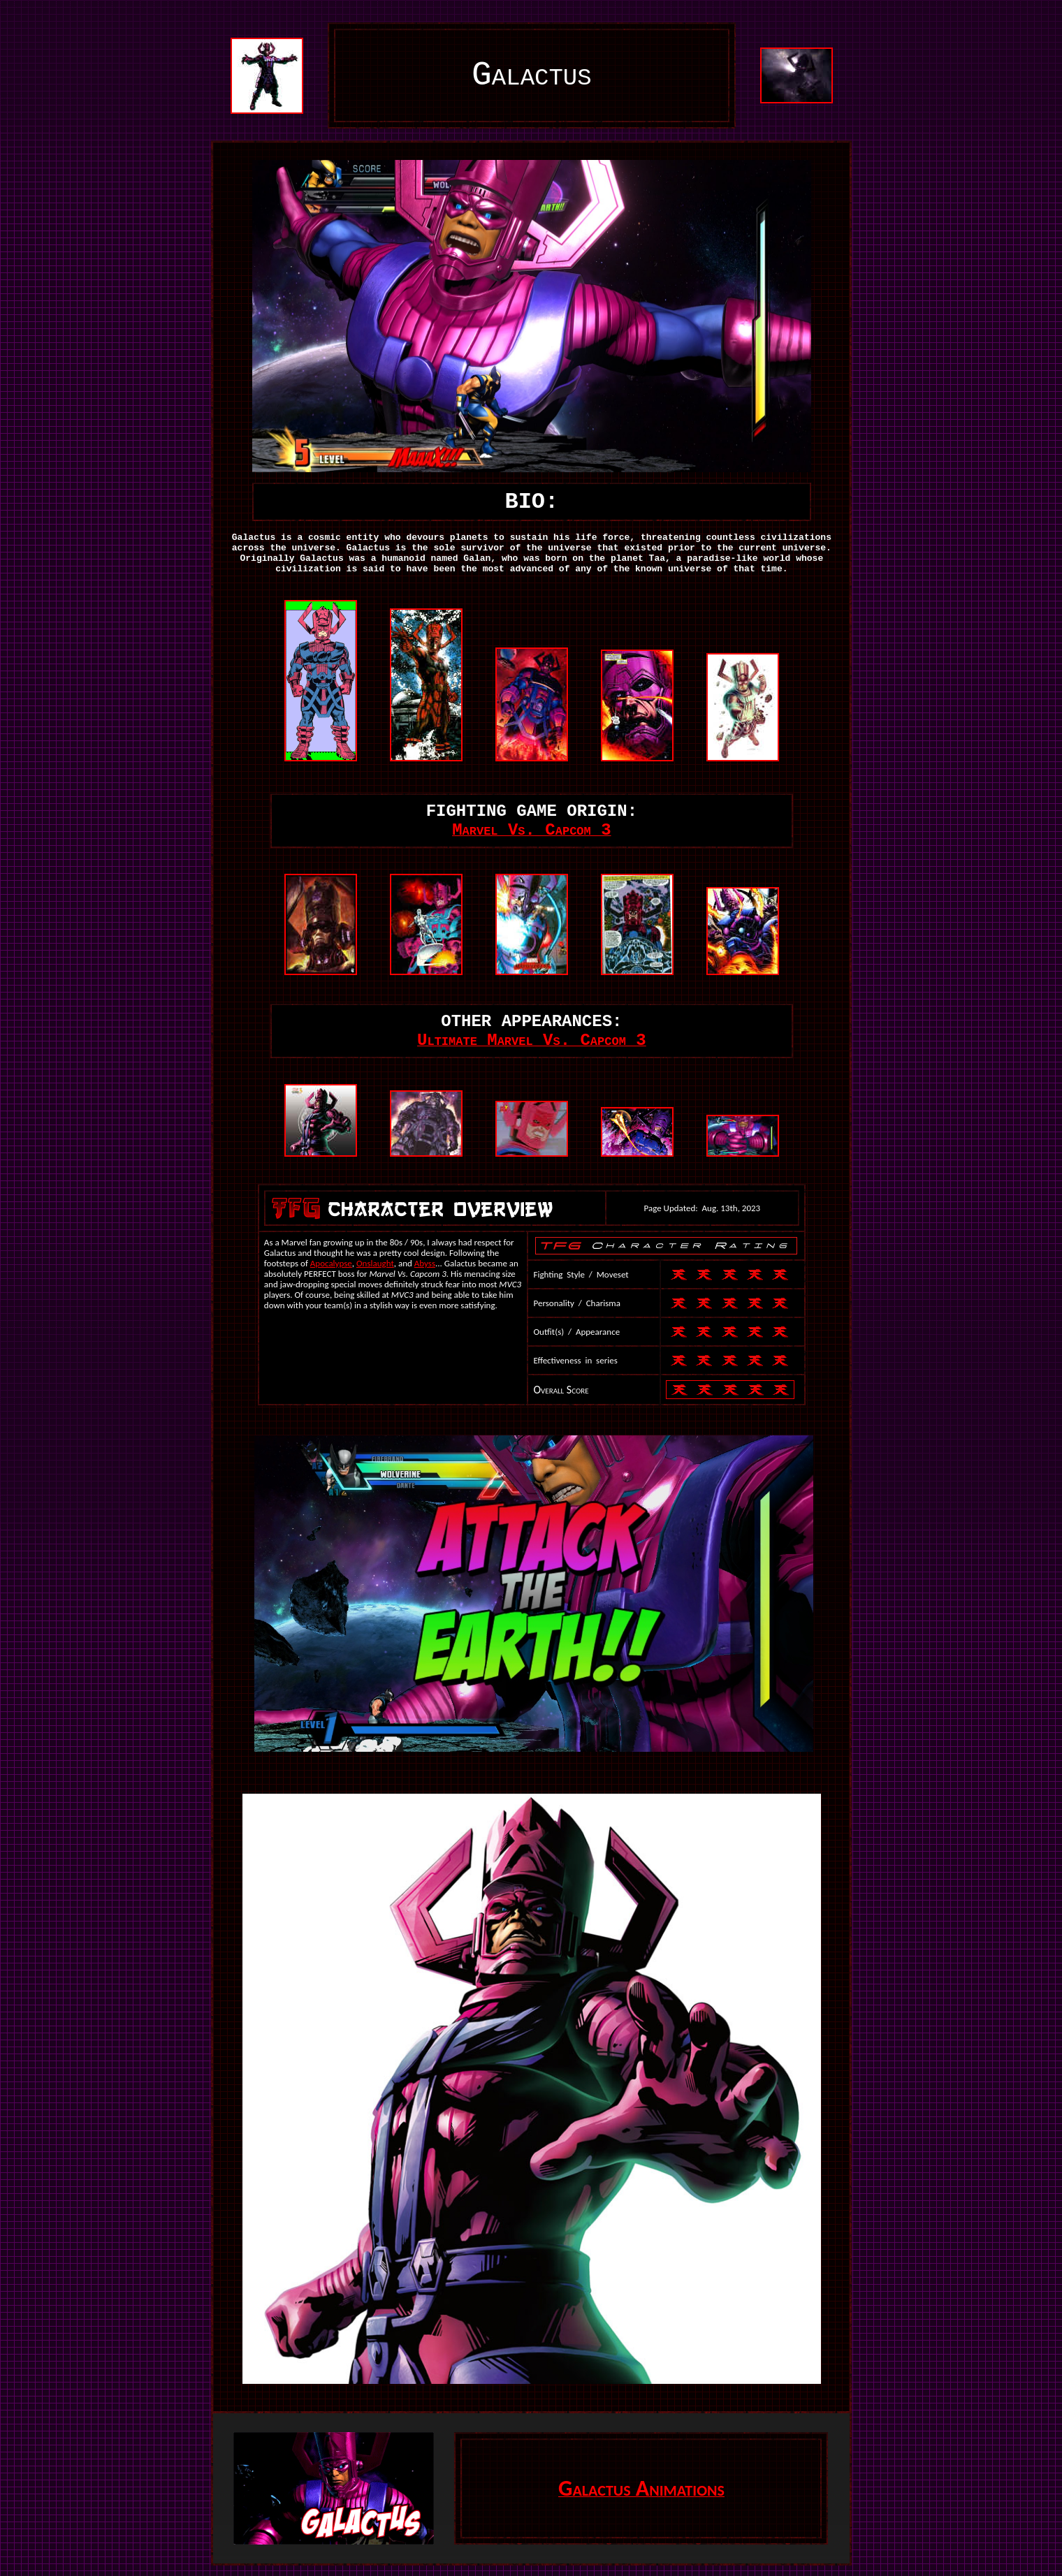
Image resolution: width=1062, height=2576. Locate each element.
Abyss (424, 1263)
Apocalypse (331, 1263)
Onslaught (375, 1263)
